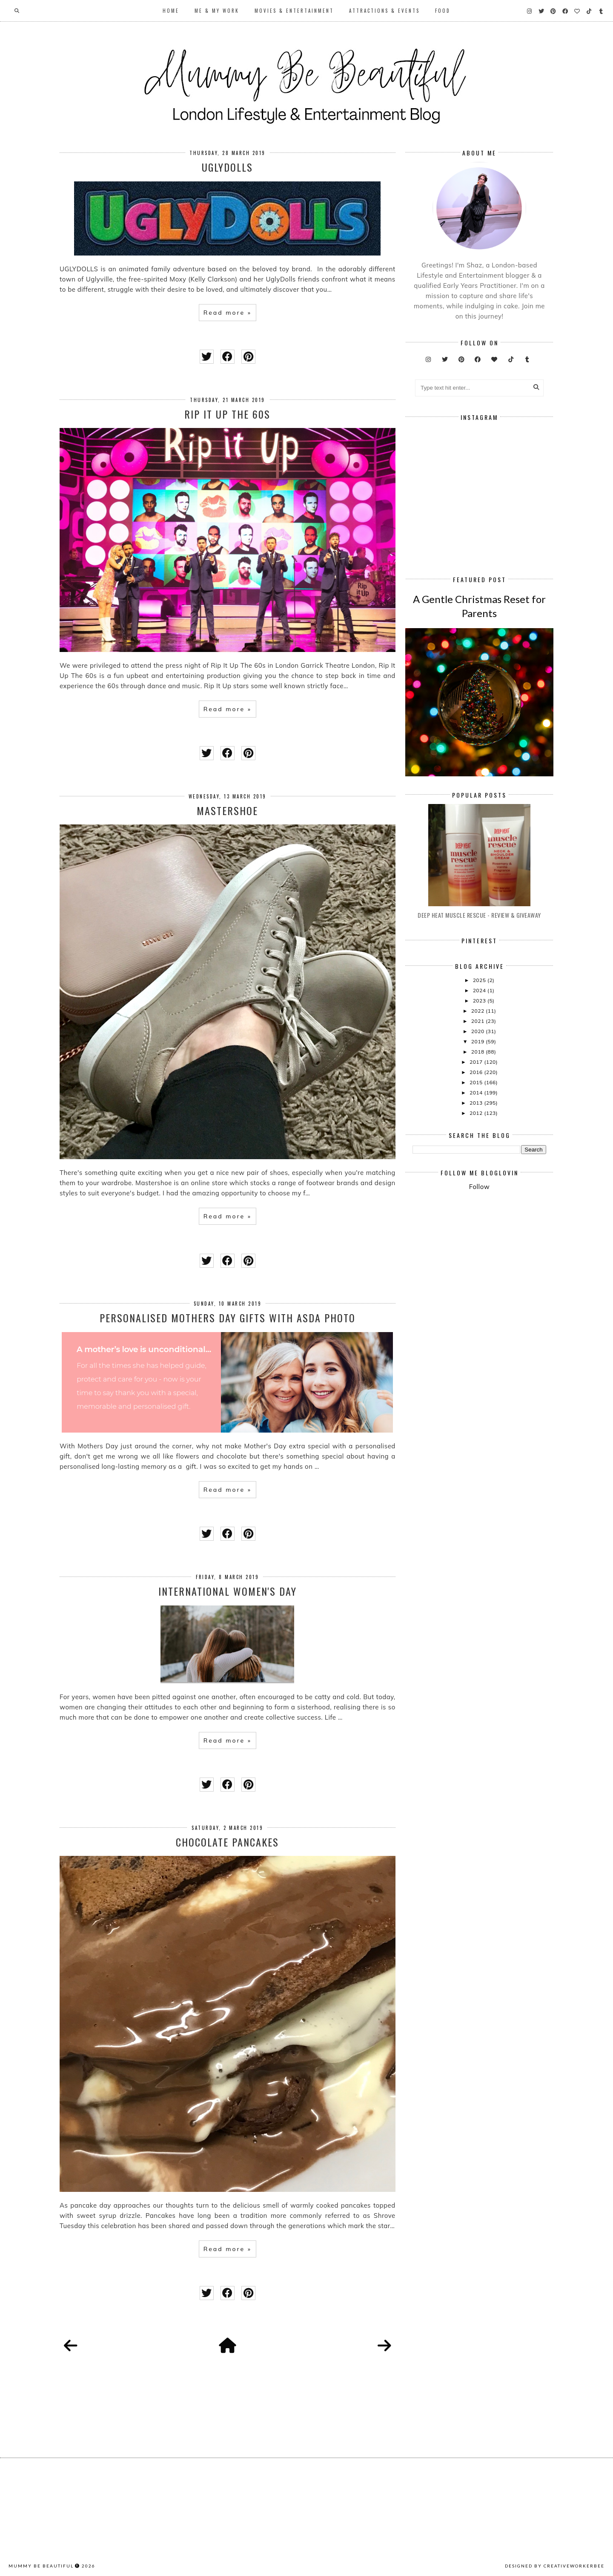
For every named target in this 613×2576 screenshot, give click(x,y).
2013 (477, 1103)
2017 (477, 1062)
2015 (477, 1082)
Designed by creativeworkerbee (554, 2565)
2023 (480, 1000)
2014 (477, 1092)
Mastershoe (227, 810)
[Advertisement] (512, 1267)
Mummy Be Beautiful (41, 2565)
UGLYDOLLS (227, 167)
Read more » (227, 312)
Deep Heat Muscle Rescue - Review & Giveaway (479, 914)
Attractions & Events (384, 10)
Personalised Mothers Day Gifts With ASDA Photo (227, 1317)
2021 (478, 1021)
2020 (478, 1031)
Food (442, 10)
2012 (477, 1113)
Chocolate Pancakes (227, 1841)
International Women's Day (227, 1591)
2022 (478, 1011)
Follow (479, 1187)
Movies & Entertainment (294, 10)
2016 (477, 1072)
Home (171, 10)
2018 (478, 1051)
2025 (480, 980)
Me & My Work (217, 10)
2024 (480, 990)
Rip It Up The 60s (227, 414)
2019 (478, 1041)
